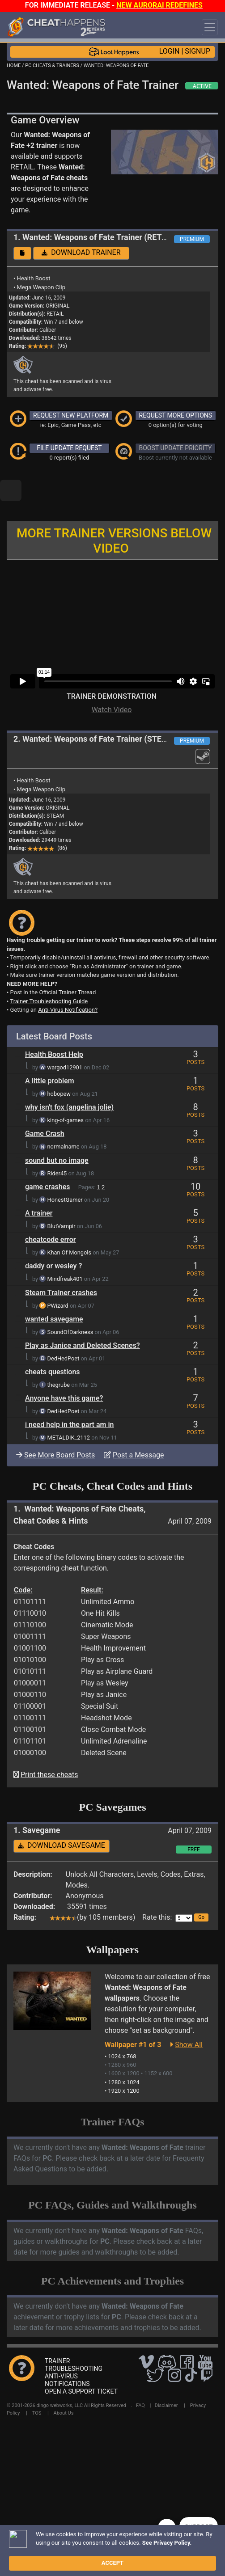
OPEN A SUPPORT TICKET (81, 2361)
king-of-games (65, 1089)
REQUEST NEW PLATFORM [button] (70, 415)
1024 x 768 (122, 2026)
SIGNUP (197, 51)
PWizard (57, 1275)
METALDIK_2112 (68, 1407)
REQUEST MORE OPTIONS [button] (175, 415)
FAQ (140, 2375)
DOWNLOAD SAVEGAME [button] (61, 1815)
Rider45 (57, 1143)
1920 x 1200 (124, 2060)
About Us (63, 2383)
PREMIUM (192, 239)
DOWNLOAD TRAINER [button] (81, 252)
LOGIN (169, 51)
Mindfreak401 (65, 1248)
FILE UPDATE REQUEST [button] (69, 448)
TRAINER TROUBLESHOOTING (73, 2334)
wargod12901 (64, 1037)
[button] (22, 253)
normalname (63, 1116)
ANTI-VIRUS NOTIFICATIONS (67, 2349)
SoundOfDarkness (70, 1301)
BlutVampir (61, 1195)
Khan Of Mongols (69, 1222)
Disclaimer (166, 2375)
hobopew (59, 1063)
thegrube (58, 1354)
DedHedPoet (63, 1328)
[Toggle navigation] (210, 27)
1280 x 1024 (124, 2051)
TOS (37, 2383)
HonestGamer (65, 1169)
